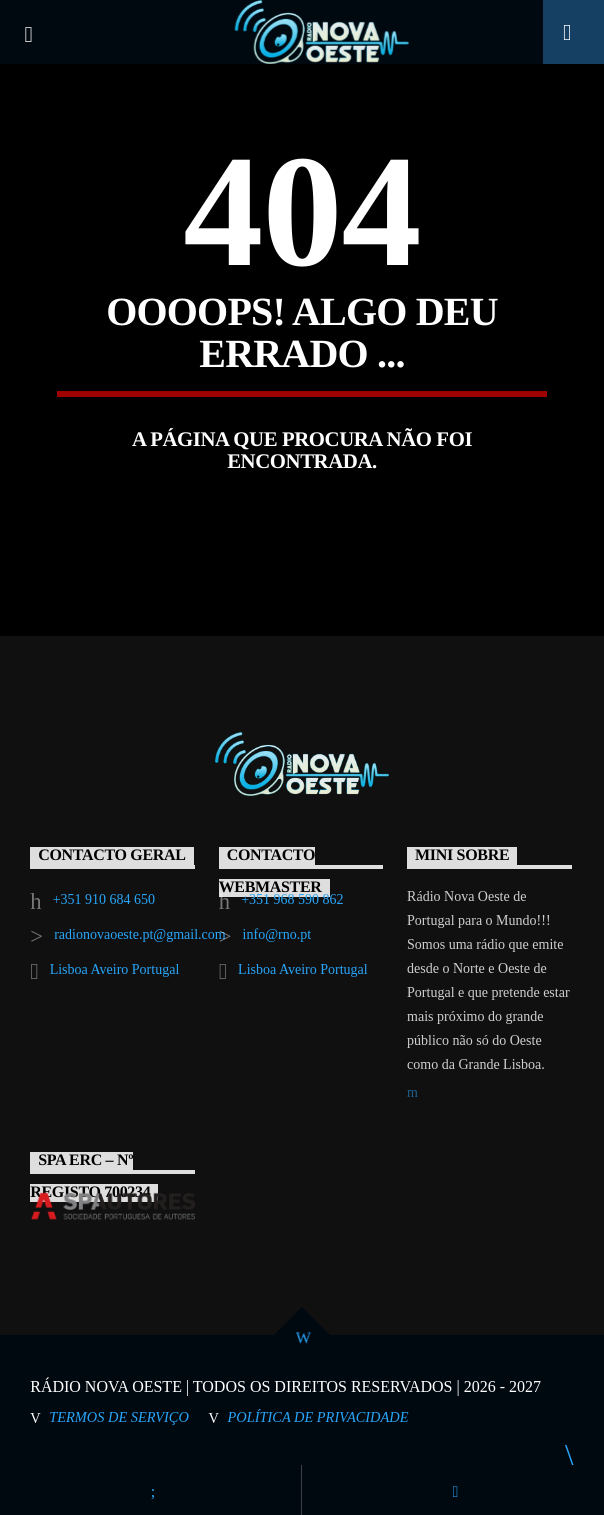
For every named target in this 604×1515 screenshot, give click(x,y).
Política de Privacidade (318, 1417)
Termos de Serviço (119, 1417)
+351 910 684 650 (104, 899)
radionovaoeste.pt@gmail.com (140, 934)
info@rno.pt (277, 934)
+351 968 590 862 (292, 899)
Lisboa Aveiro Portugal (115, 969)
